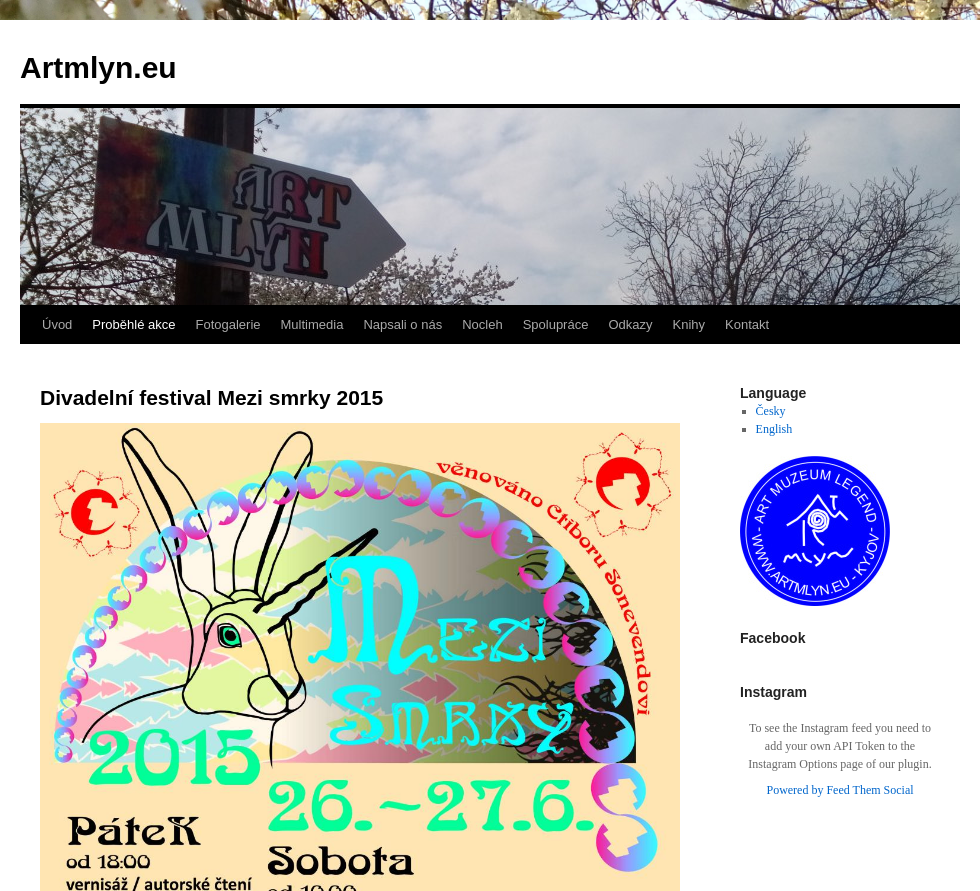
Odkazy (630, 324)
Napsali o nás (402, 324)
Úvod (57, 324)
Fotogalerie (227, 324)
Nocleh (482, 324)
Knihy (689, 324)
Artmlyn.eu (98, 67)
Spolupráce (556, 324)
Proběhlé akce (133, 324)
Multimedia (312, 324)
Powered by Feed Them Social (839, 790)
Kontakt (747, 324)
